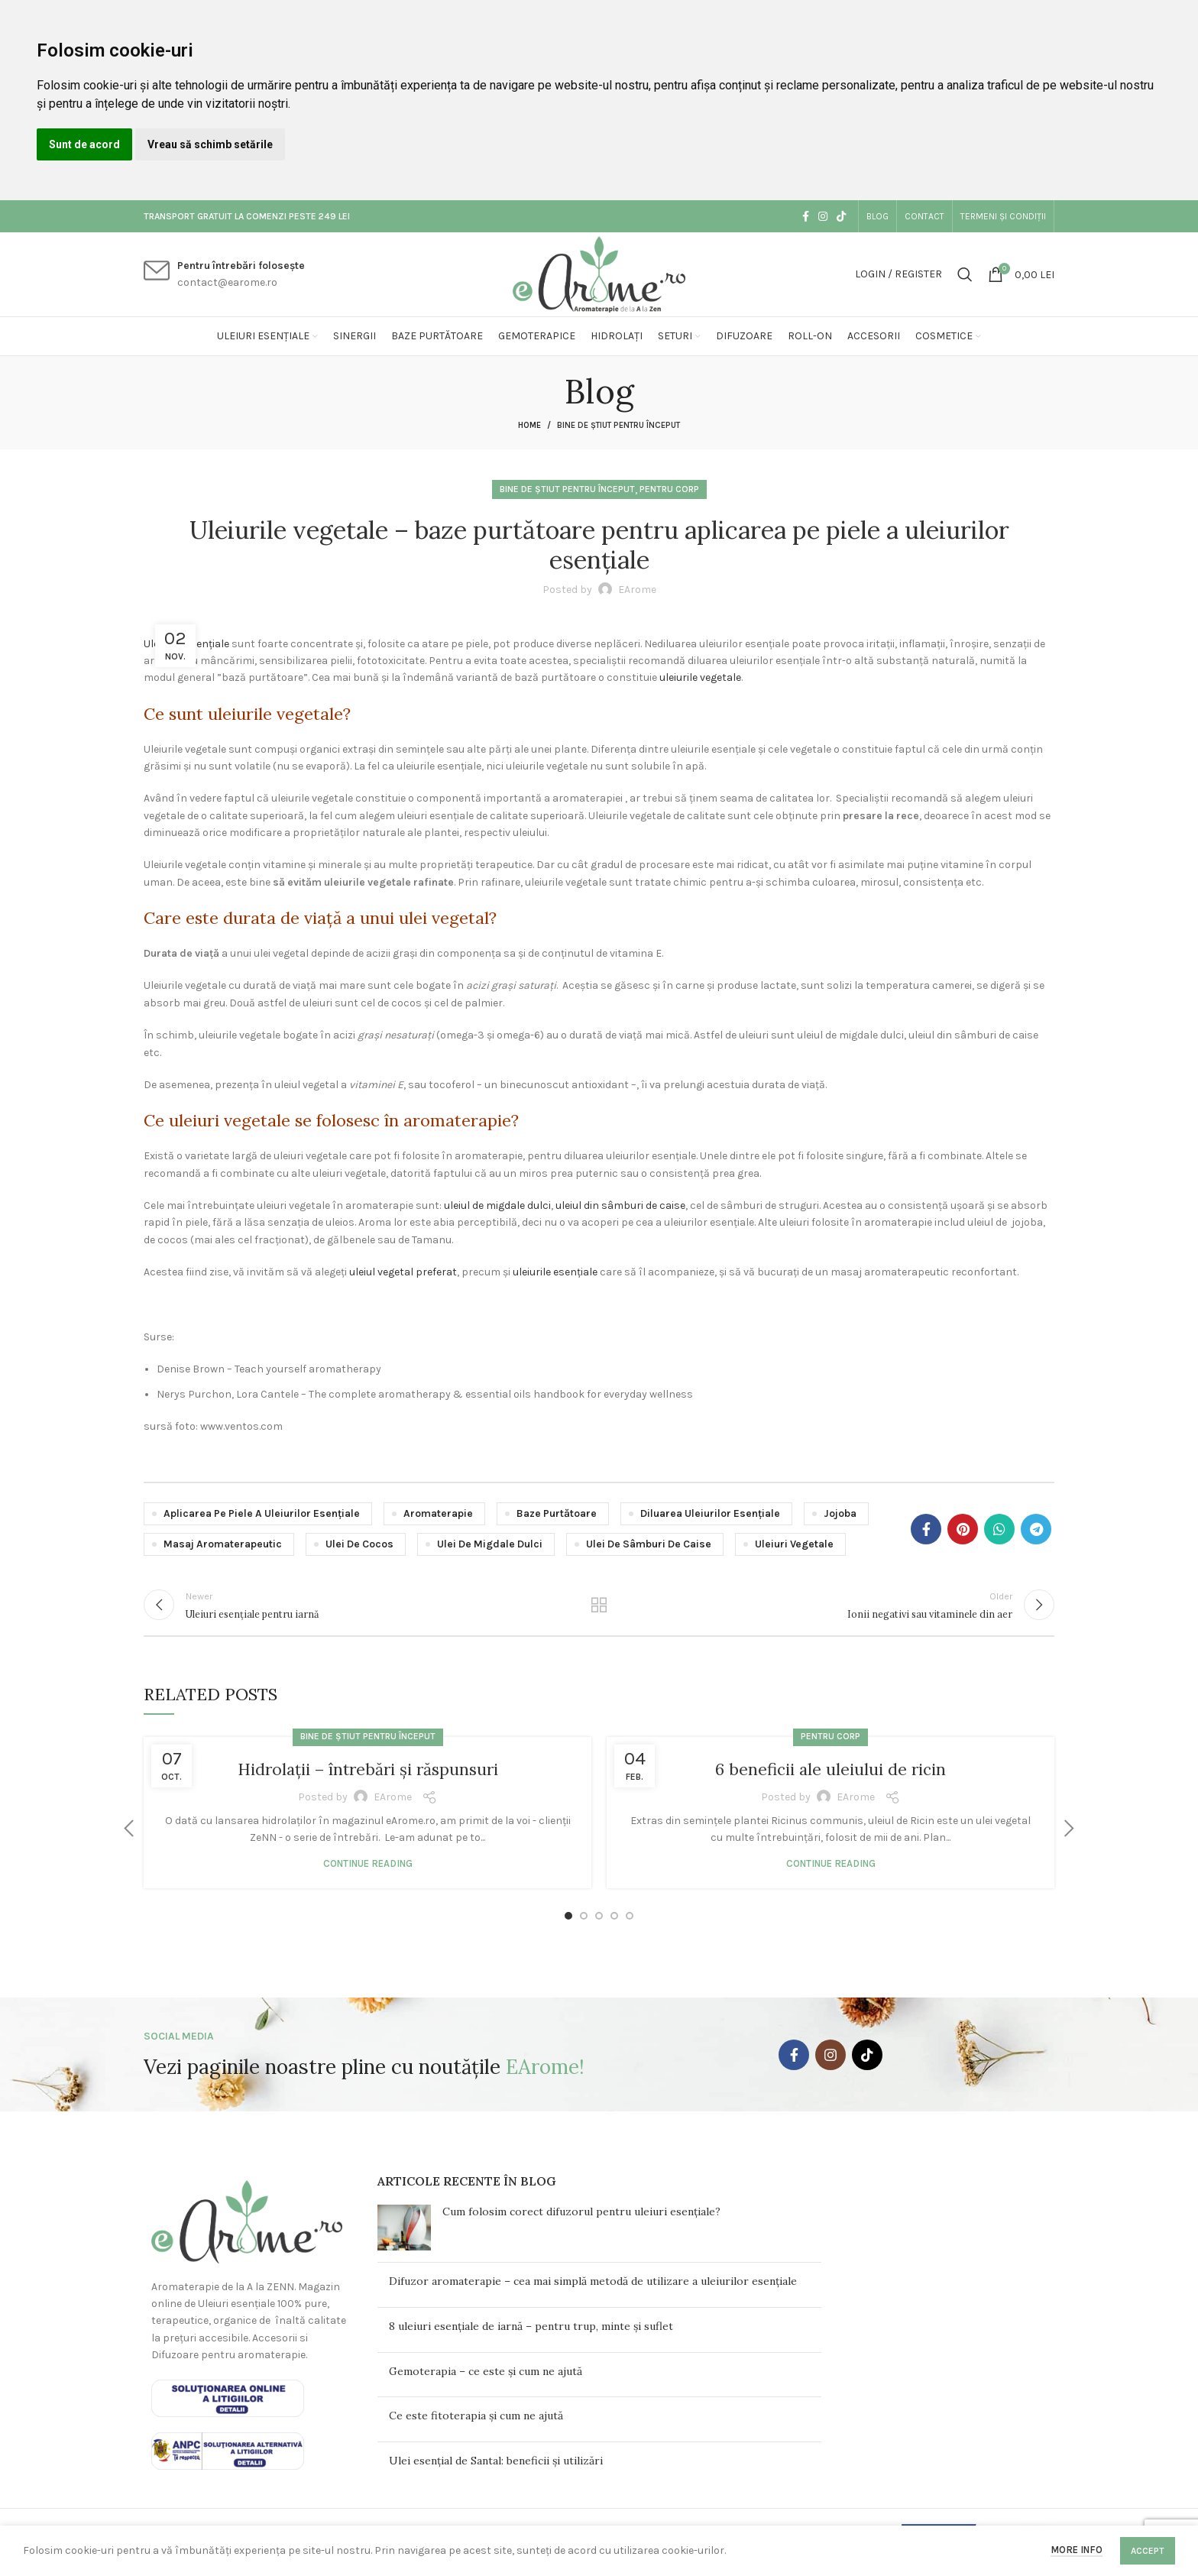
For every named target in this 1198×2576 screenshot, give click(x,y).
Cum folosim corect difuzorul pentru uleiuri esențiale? (581, 2222)
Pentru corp (669, 489)
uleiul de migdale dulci (497, 1205)
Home (529, 425)
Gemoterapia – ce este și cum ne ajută (485, 2381)
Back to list (599, 1610)
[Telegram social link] (1036, 1529)
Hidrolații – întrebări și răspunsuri (367, 1779)
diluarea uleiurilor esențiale (710, 1513)
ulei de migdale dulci (489, 1543)
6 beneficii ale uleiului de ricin (830, 1779)
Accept (1147, 2550)
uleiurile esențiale (555, 1271)
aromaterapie (438, 1513)
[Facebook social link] (806, 216)
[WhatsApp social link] (999, 1529)
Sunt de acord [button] (84, 144)
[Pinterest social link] (962, 1529)
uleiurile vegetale (700, 677)
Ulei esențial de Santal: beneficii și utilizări (496, 2470)
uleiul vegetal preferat (403, 1271)
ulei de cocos (359, 1543)
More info (1076, 2549)
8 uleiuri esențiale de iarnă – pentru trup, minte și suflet (531, 2337)
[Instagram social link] (823, 216)
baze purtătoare (556, 1513)
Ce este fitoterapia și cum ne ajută (476, 2426)
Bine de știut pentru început (618, 425)
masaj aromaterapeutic (223, 1543)
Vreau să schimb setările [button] (210, 144)
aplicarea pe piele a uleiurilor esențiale (262, 1513)
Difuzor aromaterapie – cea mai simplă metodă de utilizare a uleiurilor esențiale (593, 2292)
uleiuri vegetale (794, 1543)
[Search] (965, 274)
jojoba (840, 1513)
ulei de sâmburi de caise (648, 1543)
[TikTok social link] (841, 216)
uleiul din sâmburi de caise (620, 1205)
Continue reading (368, 1873)
